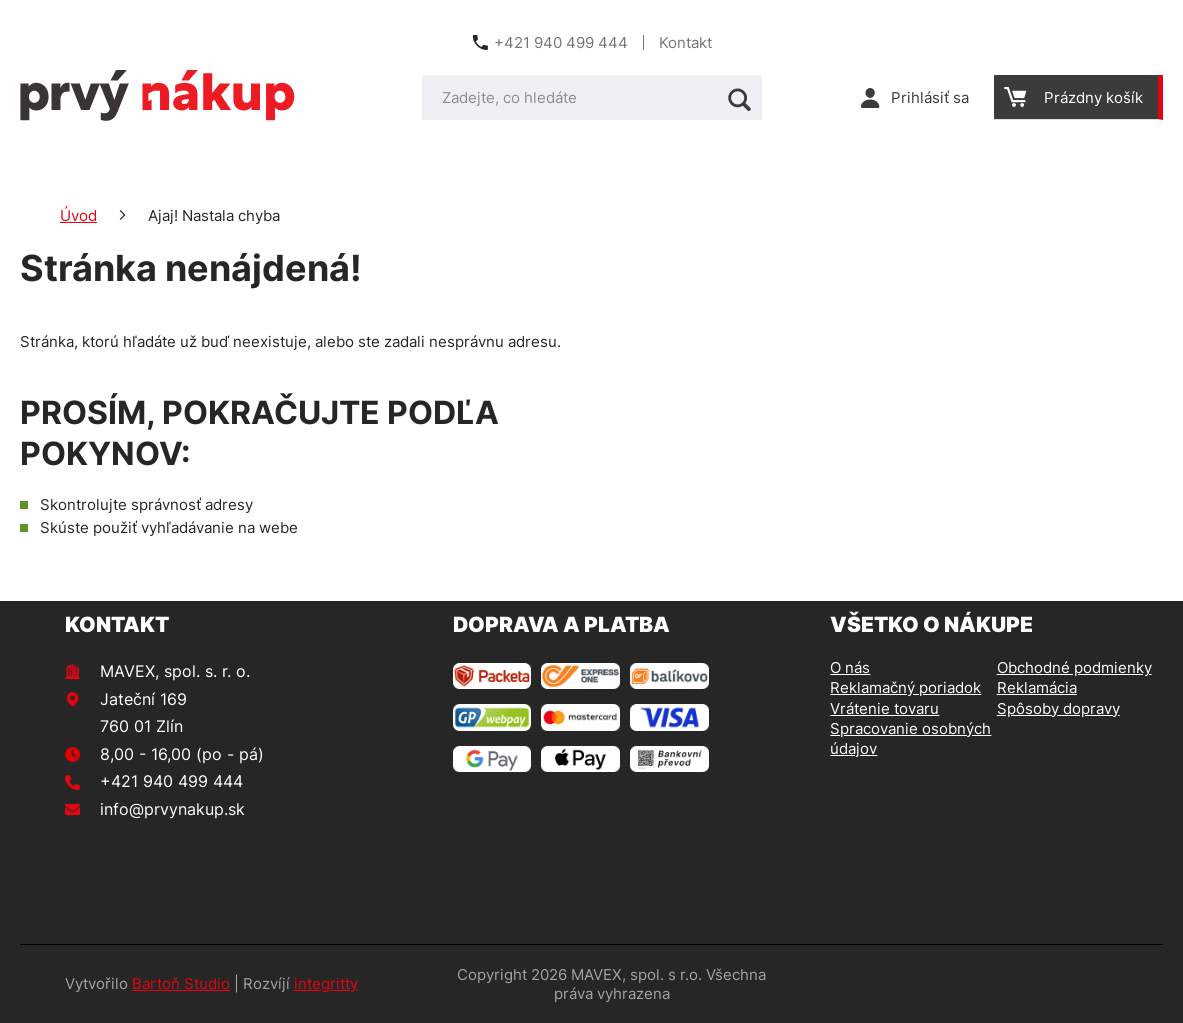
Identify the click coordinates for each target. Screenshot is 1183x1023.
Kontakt (685, 42)
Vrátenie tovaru (884, 708)
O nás (850, 667)
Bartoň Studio (181, 983)
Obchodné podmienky (1074, 667)
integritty (326, 983)
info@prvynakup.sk (172, 809)
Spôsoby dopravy (1058, 708)
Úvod (78, 215)
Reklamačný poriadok (905, 687)
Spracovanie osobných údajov (910, 738)
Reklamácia (1037, 687)
